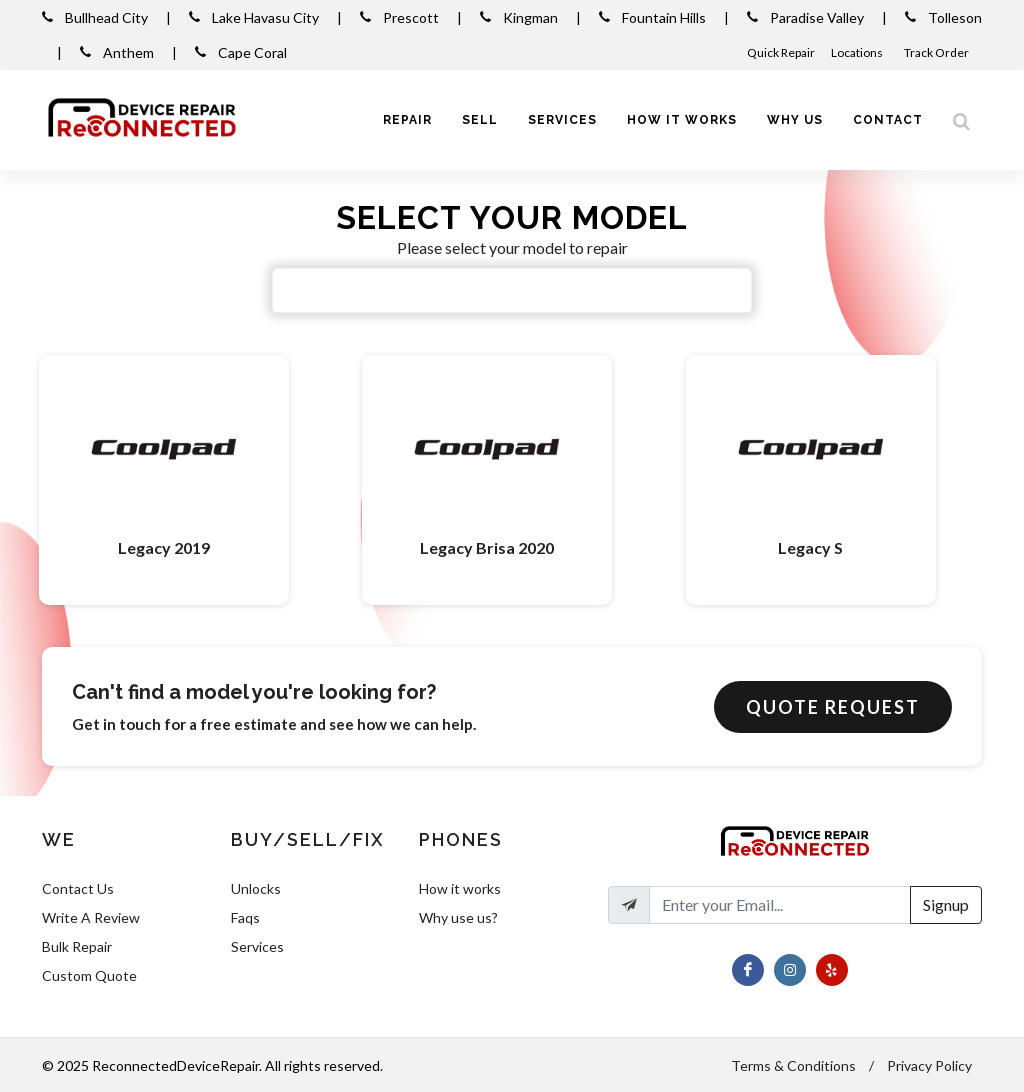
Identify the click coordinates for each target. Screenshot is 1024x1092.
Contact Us (78, 888)
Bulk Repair (77, 946)
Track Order (937, 52)
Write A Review (91, 917)
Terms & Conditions (793, 1065)
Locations (858, 52)
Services (257, 946)
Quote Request (833, 707)
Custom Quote (89, 975)
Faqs (245, 917)
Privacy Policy (929, 1065)
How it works (460, 888)
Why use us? (458, 917)
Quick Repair (781, 52)
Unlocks (256, 888)
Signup (946, 904)
